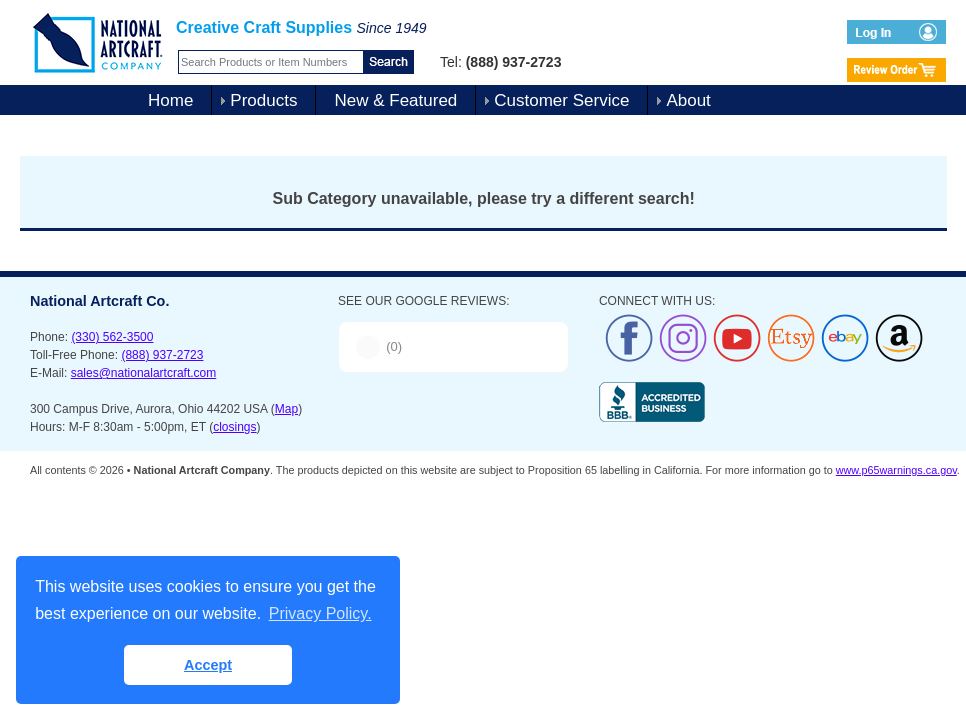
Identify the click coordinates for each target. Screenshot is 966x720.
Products (263, 100)
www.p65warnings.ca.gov (896, 470)
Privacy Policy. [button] (320, 613)
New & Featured (395, 100)
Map (286, 409)
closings (234, 427)
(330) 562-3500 (112, 337)
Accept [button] (208, 665)
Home (170, 100)
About (688, 100)
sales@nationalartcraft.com (144, 373)
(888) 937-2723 (162, 355)
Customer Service (561, 100)
